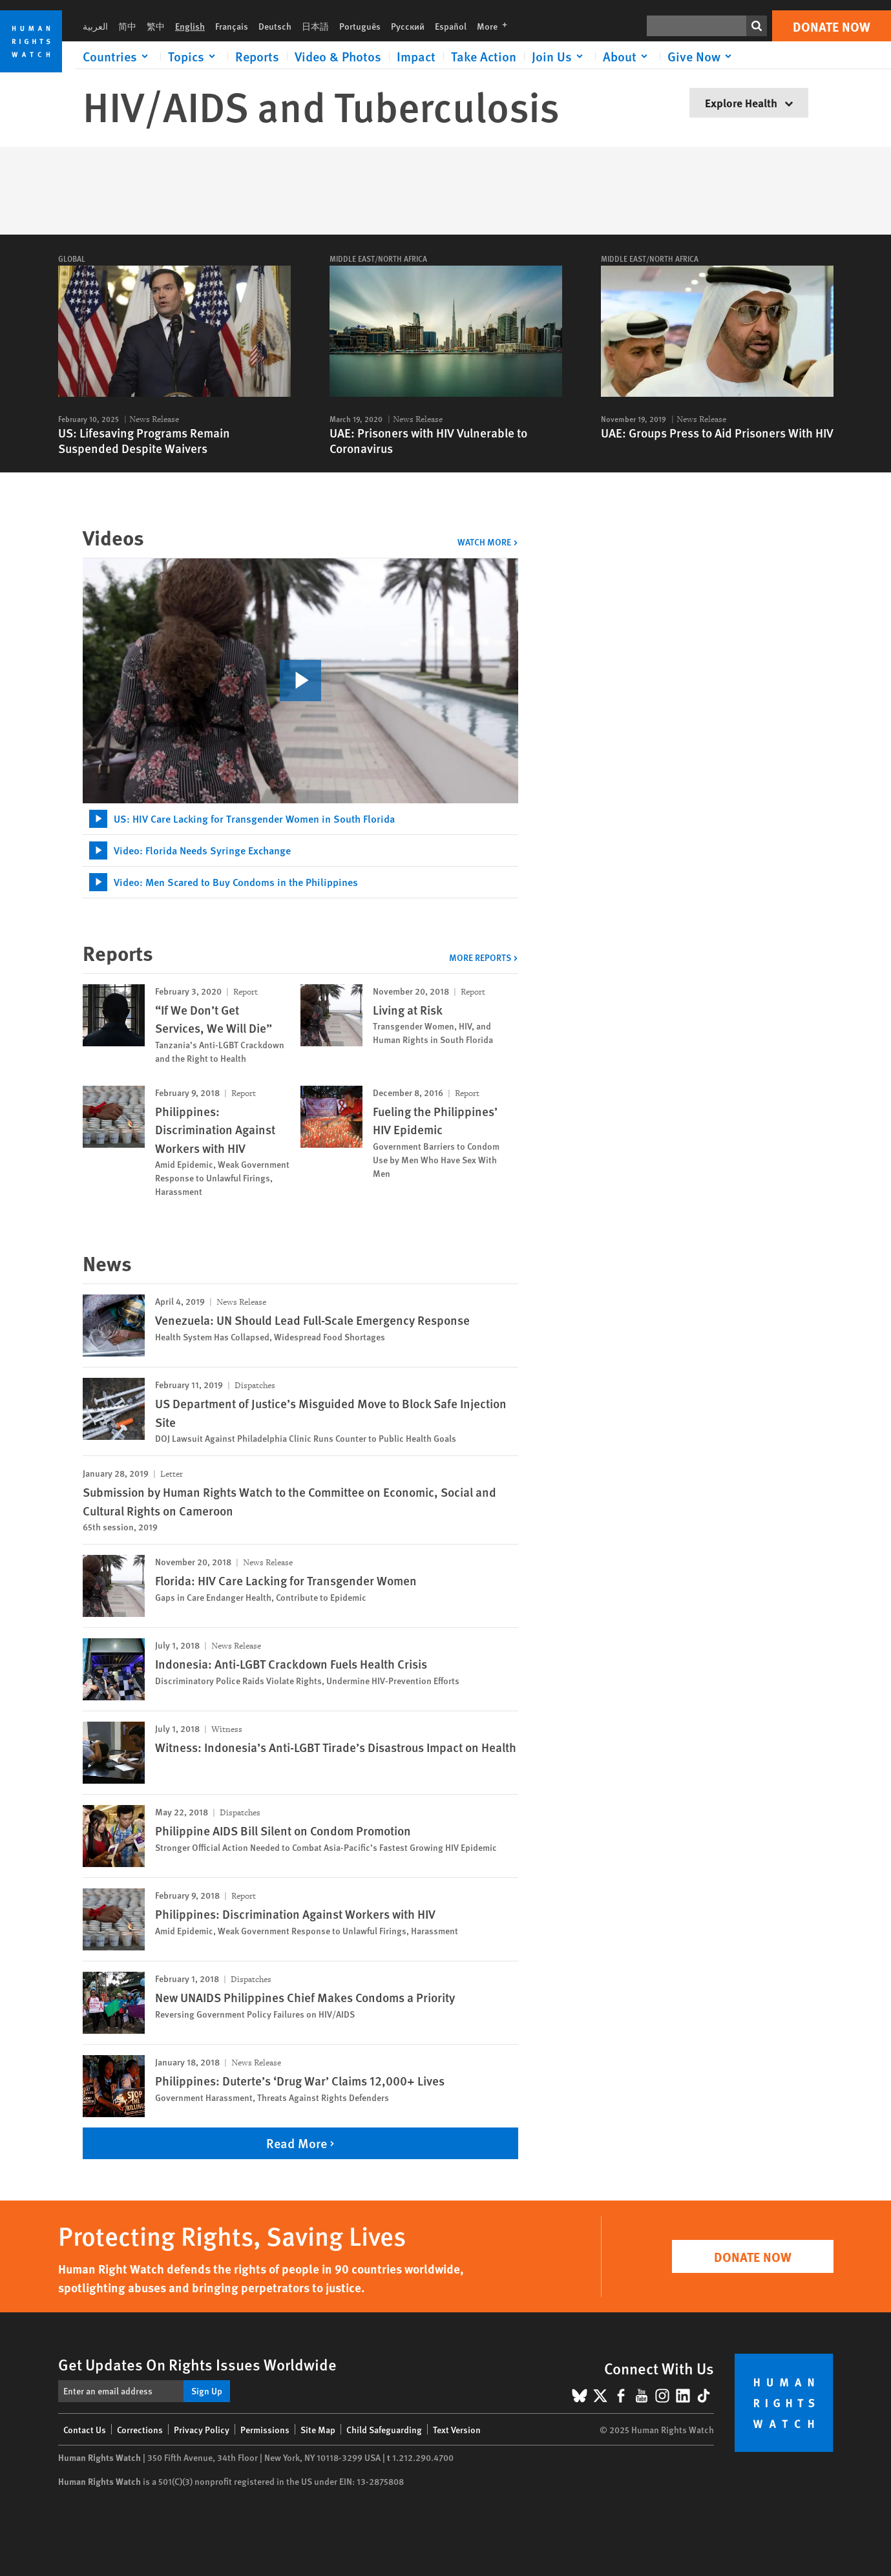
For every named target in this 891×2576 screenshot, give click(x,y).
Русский (408, 25)
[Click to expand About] (627, 56)
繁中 (156, 25)
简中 (127, 25)
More (496, 25)
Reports (257, 56)
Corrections (140, 2429)
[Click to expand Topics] (194, 56)
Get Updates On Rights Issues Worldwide (197, 2364)
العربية (95, 25)
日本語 (315, 25)
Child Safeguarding (384, 2429)
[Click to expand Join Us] (559, 56)
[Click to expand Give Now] (701, 56)
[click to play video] (300, 680)
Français (231, 25)
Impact (416, 56)
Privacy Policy (201, 2429)
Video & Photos (338, 56)
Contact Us (84, 2429)
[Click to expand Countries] (117, 56)
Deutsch (274, 25)
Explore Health (749, 102)
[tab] (300, 819)
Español (450, 25)
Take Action (483, 56)
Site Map (317, 2429)
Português (360, 25)
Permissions (264, 2429)
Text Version (457, 2429)
